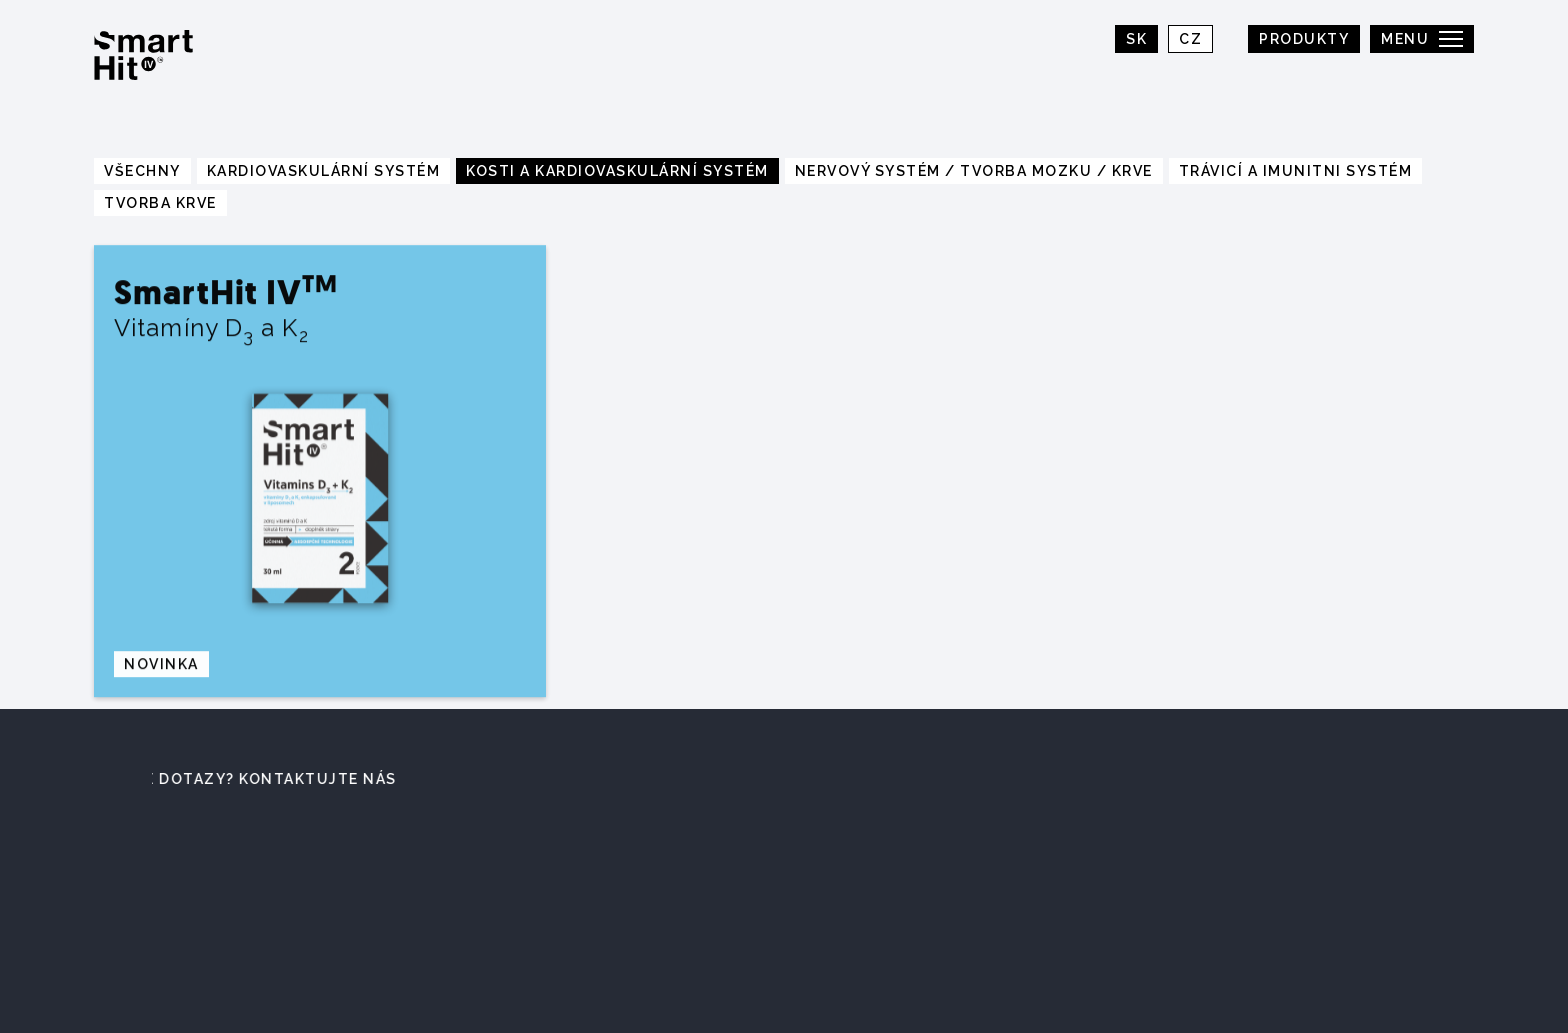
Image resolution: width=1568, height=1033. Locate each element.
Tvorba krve (160, 203)
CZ (1190, 39)
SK (1136, 39)
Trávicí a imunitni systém (1296, 171)
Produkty (1304, 39)
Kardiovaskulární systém (324, 171)
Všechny (142, 171)
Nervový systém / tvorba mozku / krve (974, 171)
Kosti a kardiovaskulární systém (617, 171)
